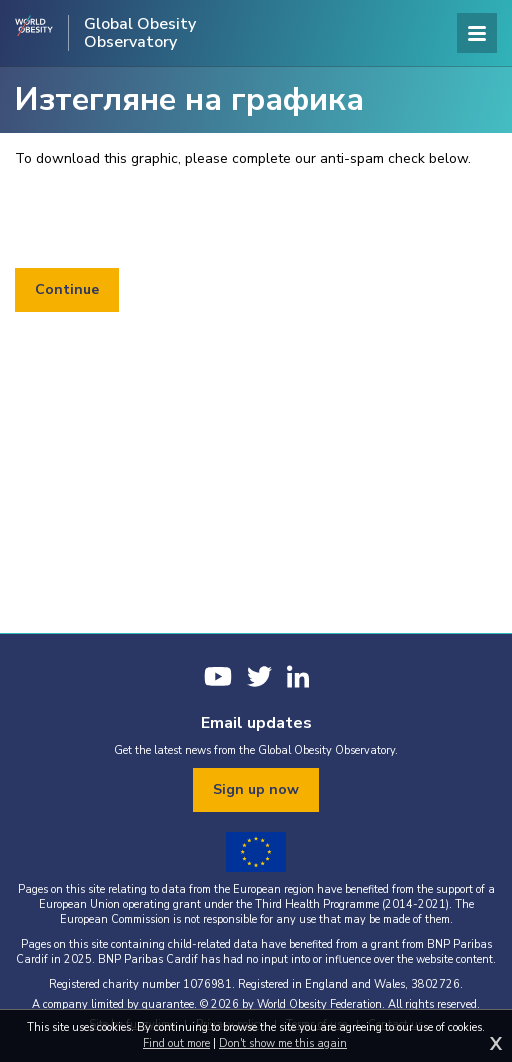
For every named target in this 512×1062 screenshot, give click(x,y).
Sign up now (256, 789)
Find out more (176, 1043)
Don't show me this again (283, 1043)
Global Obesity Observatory (140, 33)
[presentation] (167, 219)
